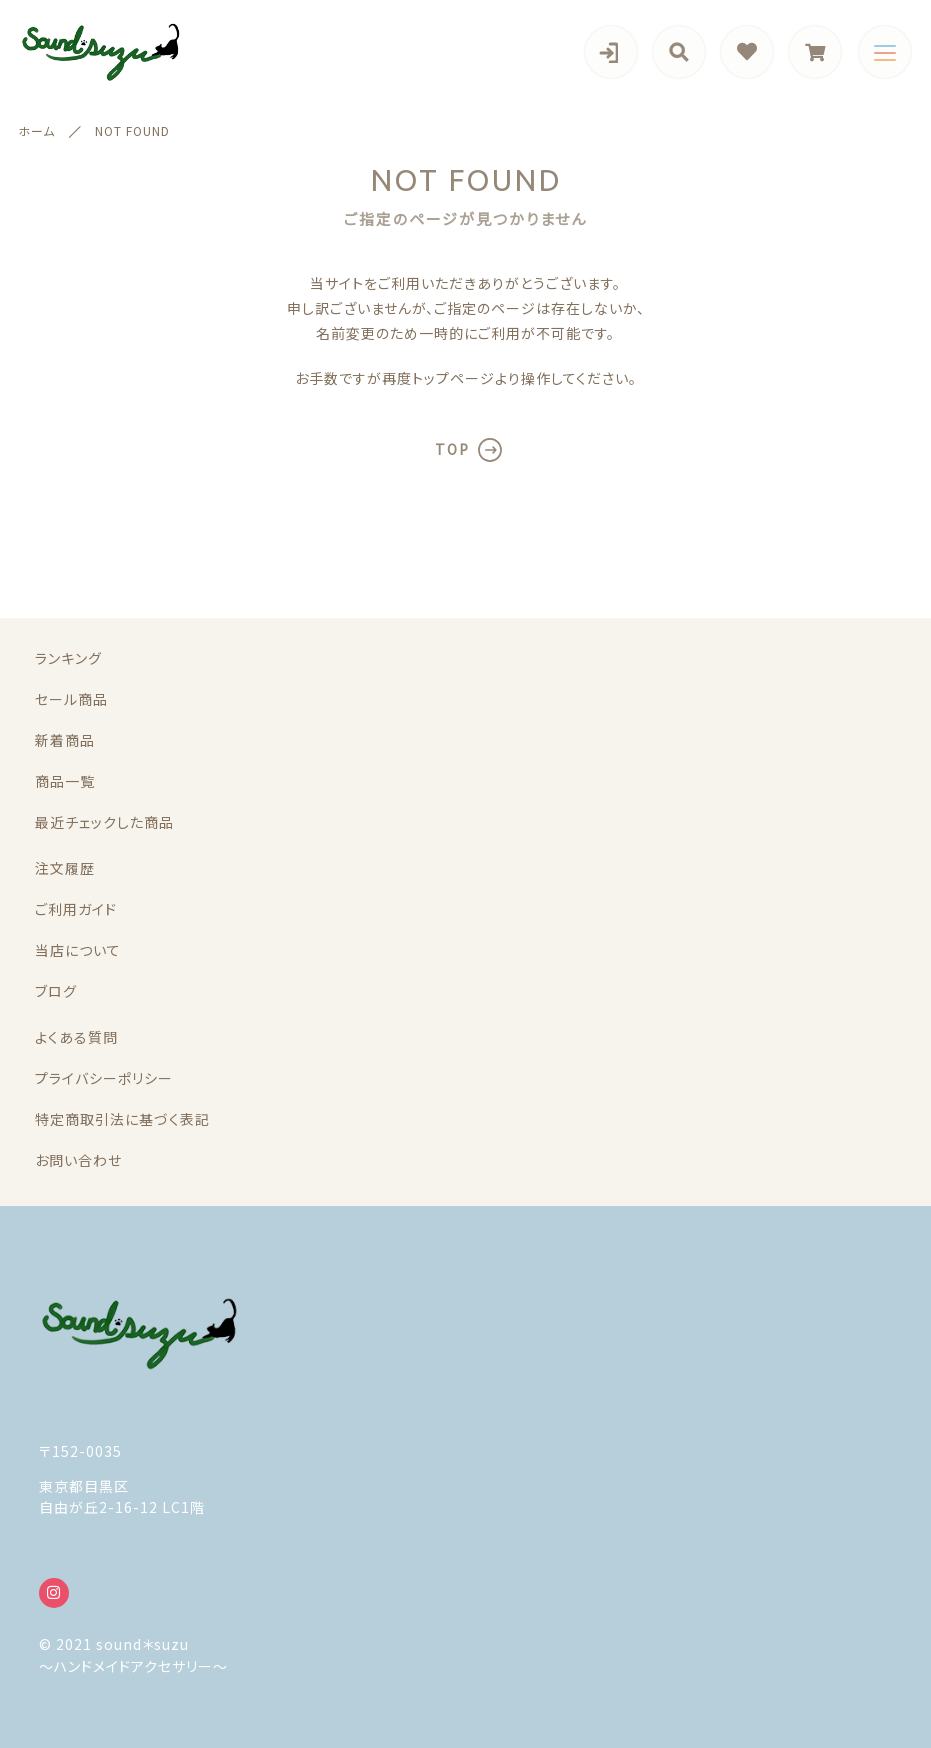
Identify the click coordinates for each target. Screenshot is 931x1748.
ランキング (68, 658)
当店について (78, 950)
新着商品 (65, 740)
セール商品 (71, 699)
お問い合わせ (78, 1160)
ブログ (56, 991)
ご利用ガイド (76, 909)
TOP (452, 449)
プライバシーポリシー (104, 1078)
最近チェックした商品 (104, 822)
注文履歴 (65, 868)
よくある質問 (76, 1037)
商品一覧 (65, 781)
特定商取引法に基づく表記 (122, 1119)
